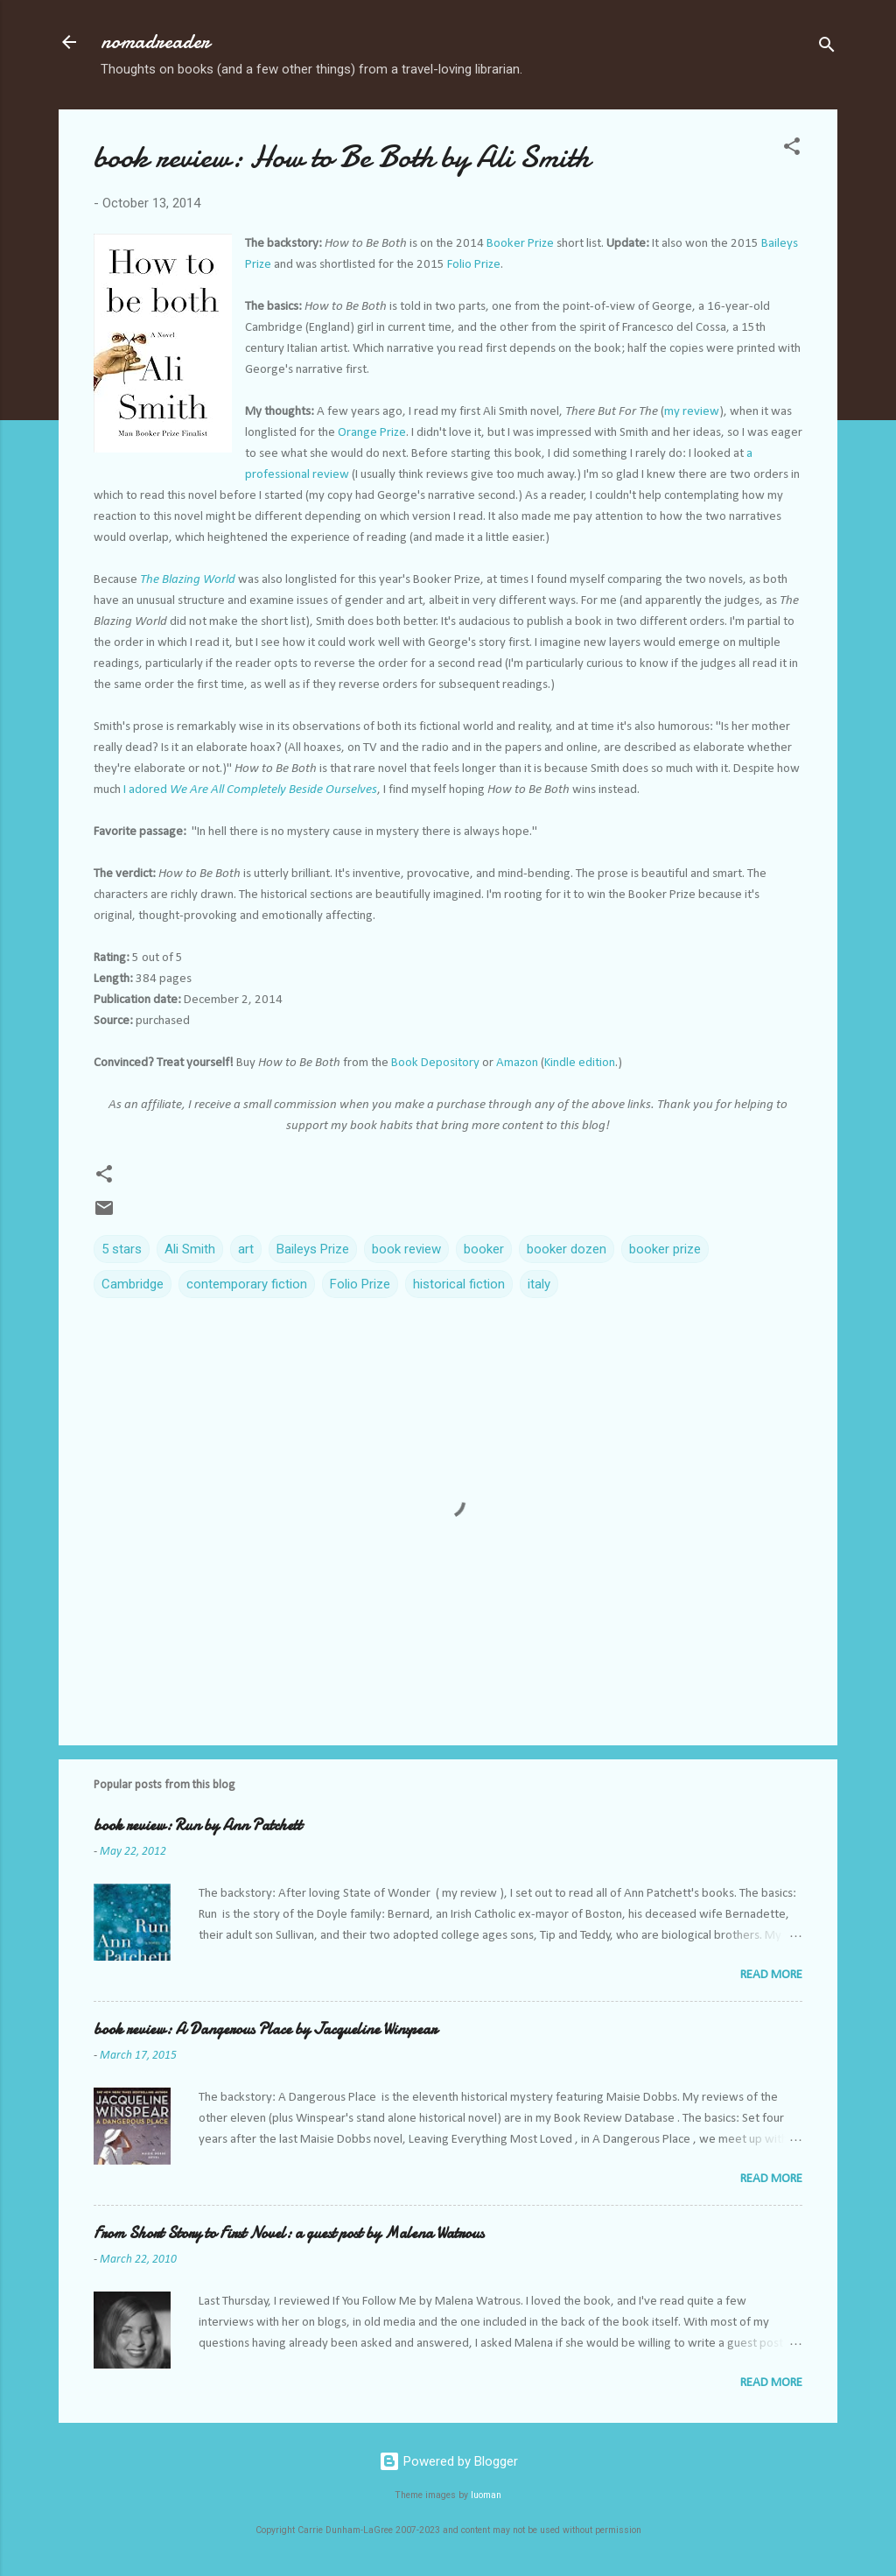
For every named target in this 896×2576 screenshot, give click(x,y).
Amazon (517, 1063)
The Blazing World (187, 579)
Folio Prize (473, 264)
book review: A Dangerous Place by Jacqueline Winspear (265, 2029)
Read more (771, 1975)
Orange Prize (372, 432)
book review (406, 1249)
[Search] (826, 47)
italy (539, 1284)
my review (691, 411)
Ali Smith (189, 1249)
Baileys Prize (312, 1249)
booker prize (665, 1249)
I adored (250, 790)
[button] (791, 149)
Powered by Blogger (448, 2461)
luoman (486, 2495)
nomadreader (155, 41)
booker (484, 1249)
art (246, 1249)
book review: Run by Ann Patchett (198, 1825)
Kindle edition (579, 1063)
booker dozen (566, 1249)
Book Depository (435, 1063)
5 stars (122, 1249)
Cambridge (133, 1284)
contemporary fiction (246, 1284)
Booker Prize (520, 243)
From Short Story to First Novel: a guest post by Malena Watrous (289, 2233)
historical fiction (459, 1284)
